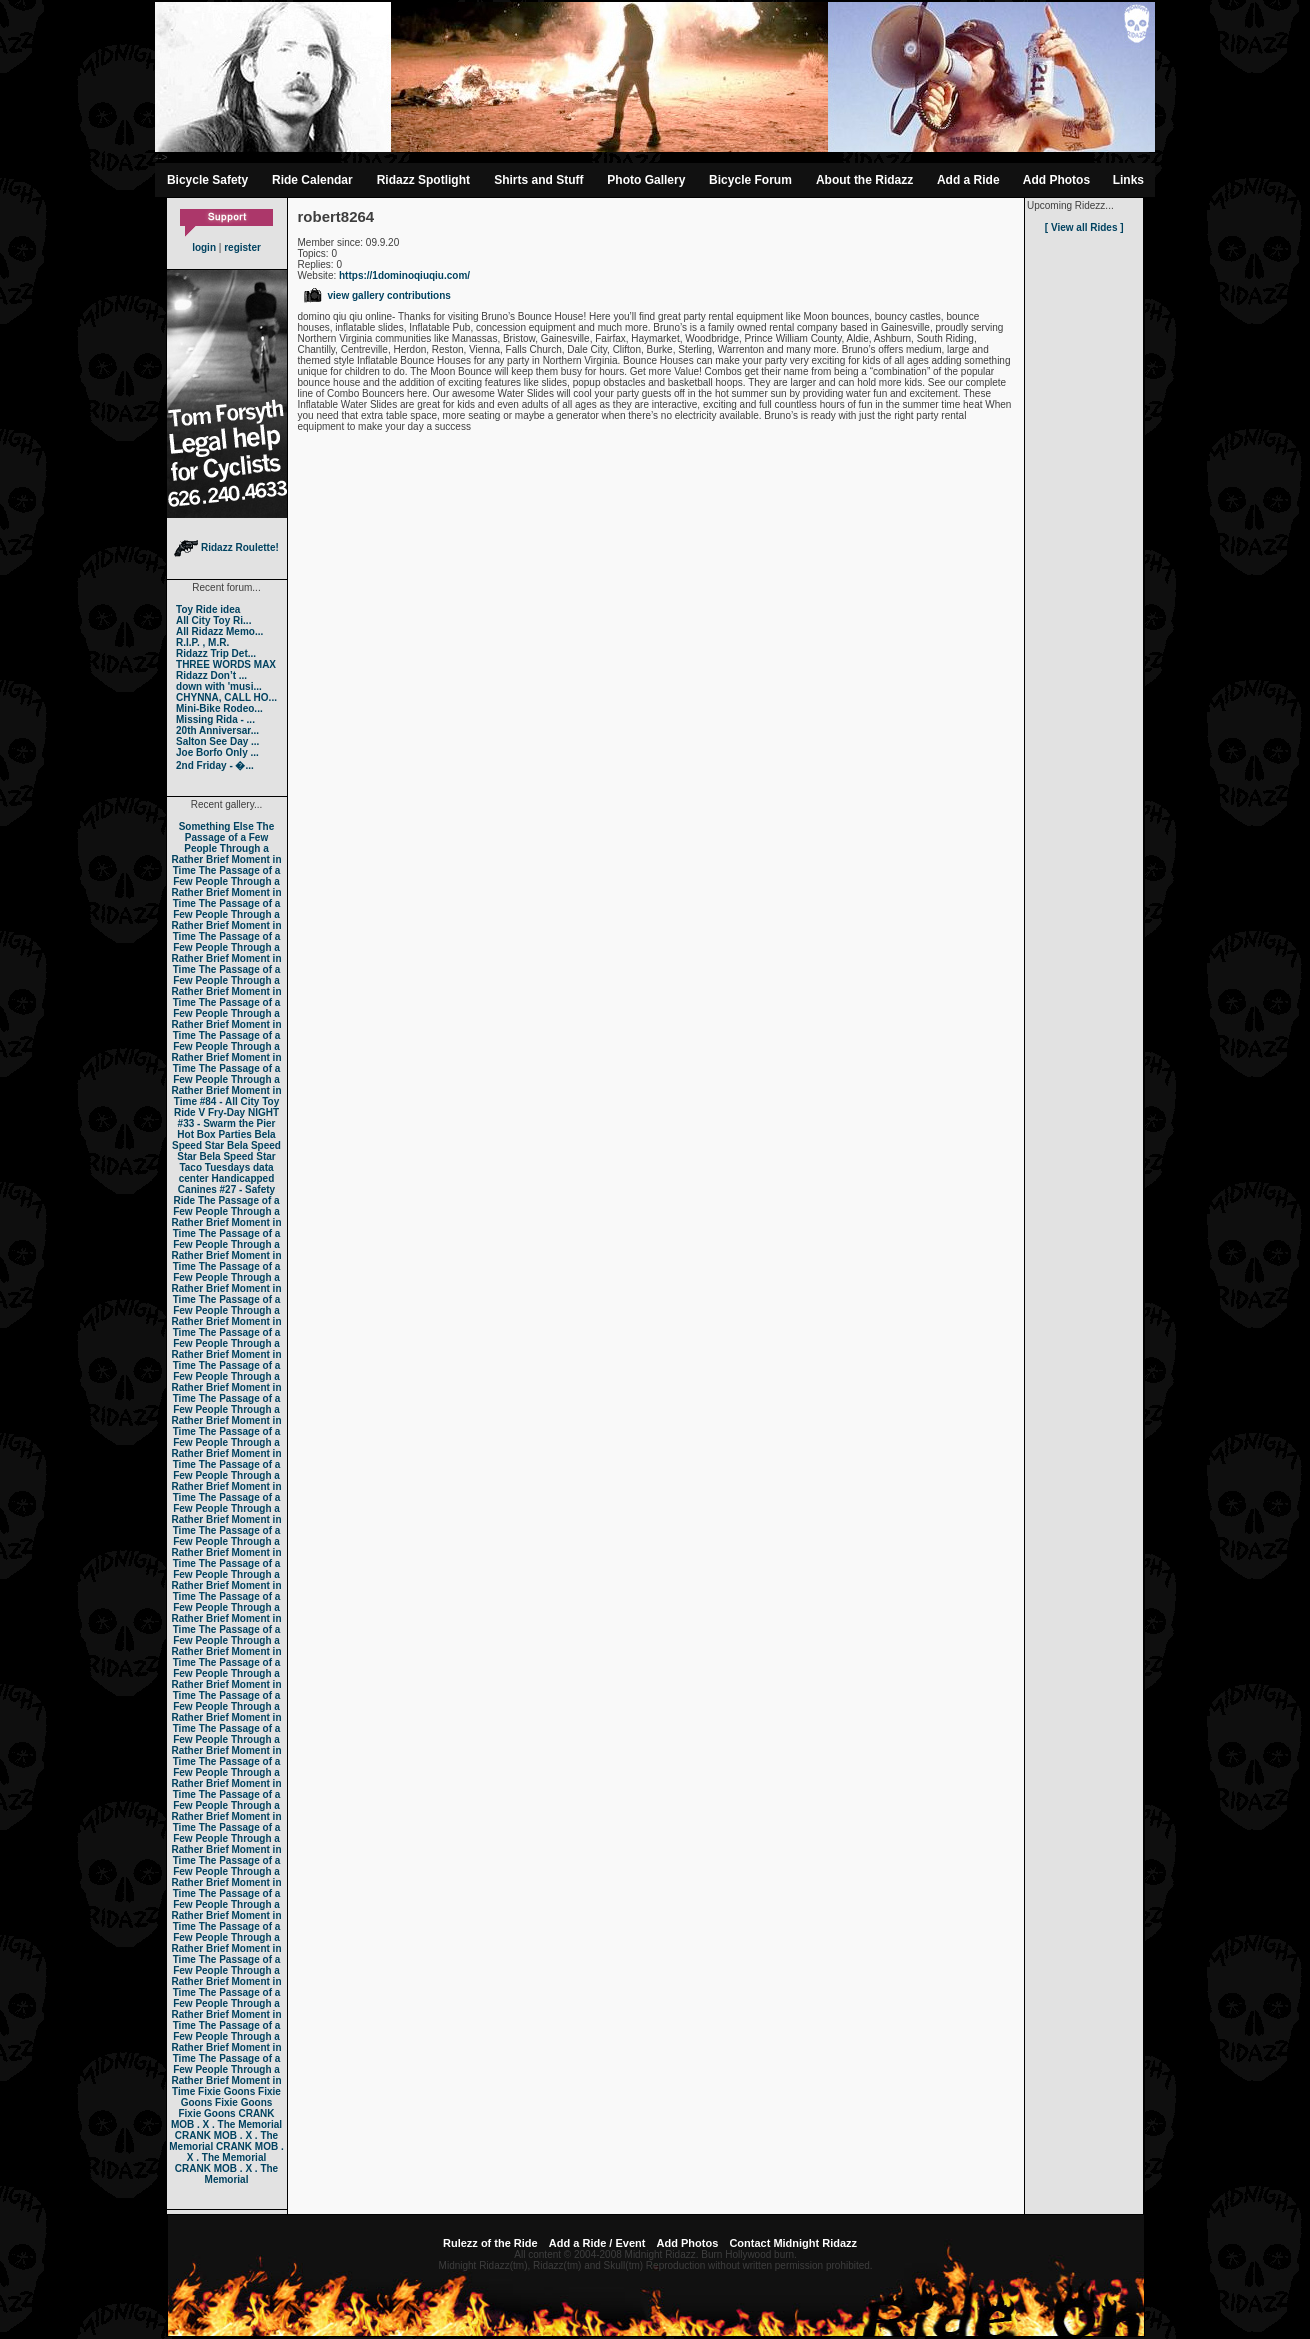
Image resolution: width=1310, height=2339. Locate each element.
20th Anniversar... (217, 730)
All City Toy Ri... (213, 620)
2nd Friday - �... (215, 765)
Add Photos (1056, 180)
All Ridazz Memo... (219, 631)
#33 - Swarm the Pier (227, 1123)
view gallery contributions (376, 295)
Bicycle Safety (207, 180)
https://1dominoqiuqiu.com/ (404, 275)
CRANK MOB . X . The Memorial (226, 2119)
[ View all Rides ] (1084, 227)
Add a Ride (968, 180)
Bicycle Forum (750, 180)
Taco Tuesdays (214, 1167)
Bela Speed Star (224, 1140)
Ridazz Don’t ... (211, 675)
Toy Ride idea (208, 609)
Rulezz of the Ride (490, 2243)
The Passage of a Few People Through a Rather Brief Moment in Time (226, 848)
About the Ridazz (864, 180)
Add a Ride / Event (597, 2243)
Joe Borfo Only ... (217, 752)
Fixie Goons (226, 2091)
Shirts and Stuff (538, 180)
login (204, 247)
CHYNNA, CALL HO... (226, 697)
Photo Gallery (646, 180)
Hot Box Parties (214, 1134)
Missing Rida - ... (215, 719)
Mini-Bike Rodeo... (219, 708)
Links (1128, 180)
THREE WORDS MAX (226, 664)
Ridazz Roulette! (226, 547)
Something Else (216, 826)
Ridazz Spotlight (423, 180)
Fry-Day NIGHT (243, 1112)
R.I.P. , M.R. (202, 642)
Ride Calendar (312, 180)
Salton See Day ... (217, 741)
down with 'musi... (219, 686)
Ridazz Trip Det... (216, 653)
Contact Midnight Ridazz (793, 2243)
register (242, 247)
